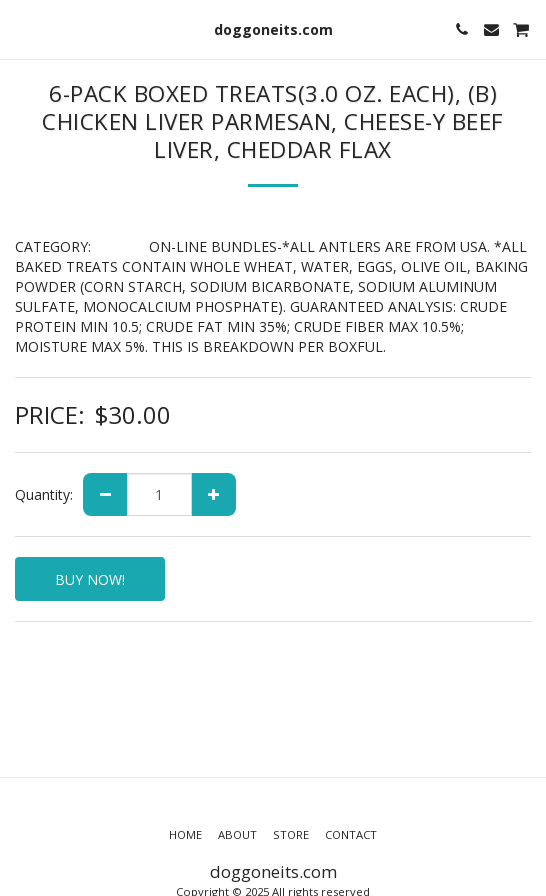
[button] (22, 28)
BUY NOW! (90, 579)
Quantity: (44, 494)
